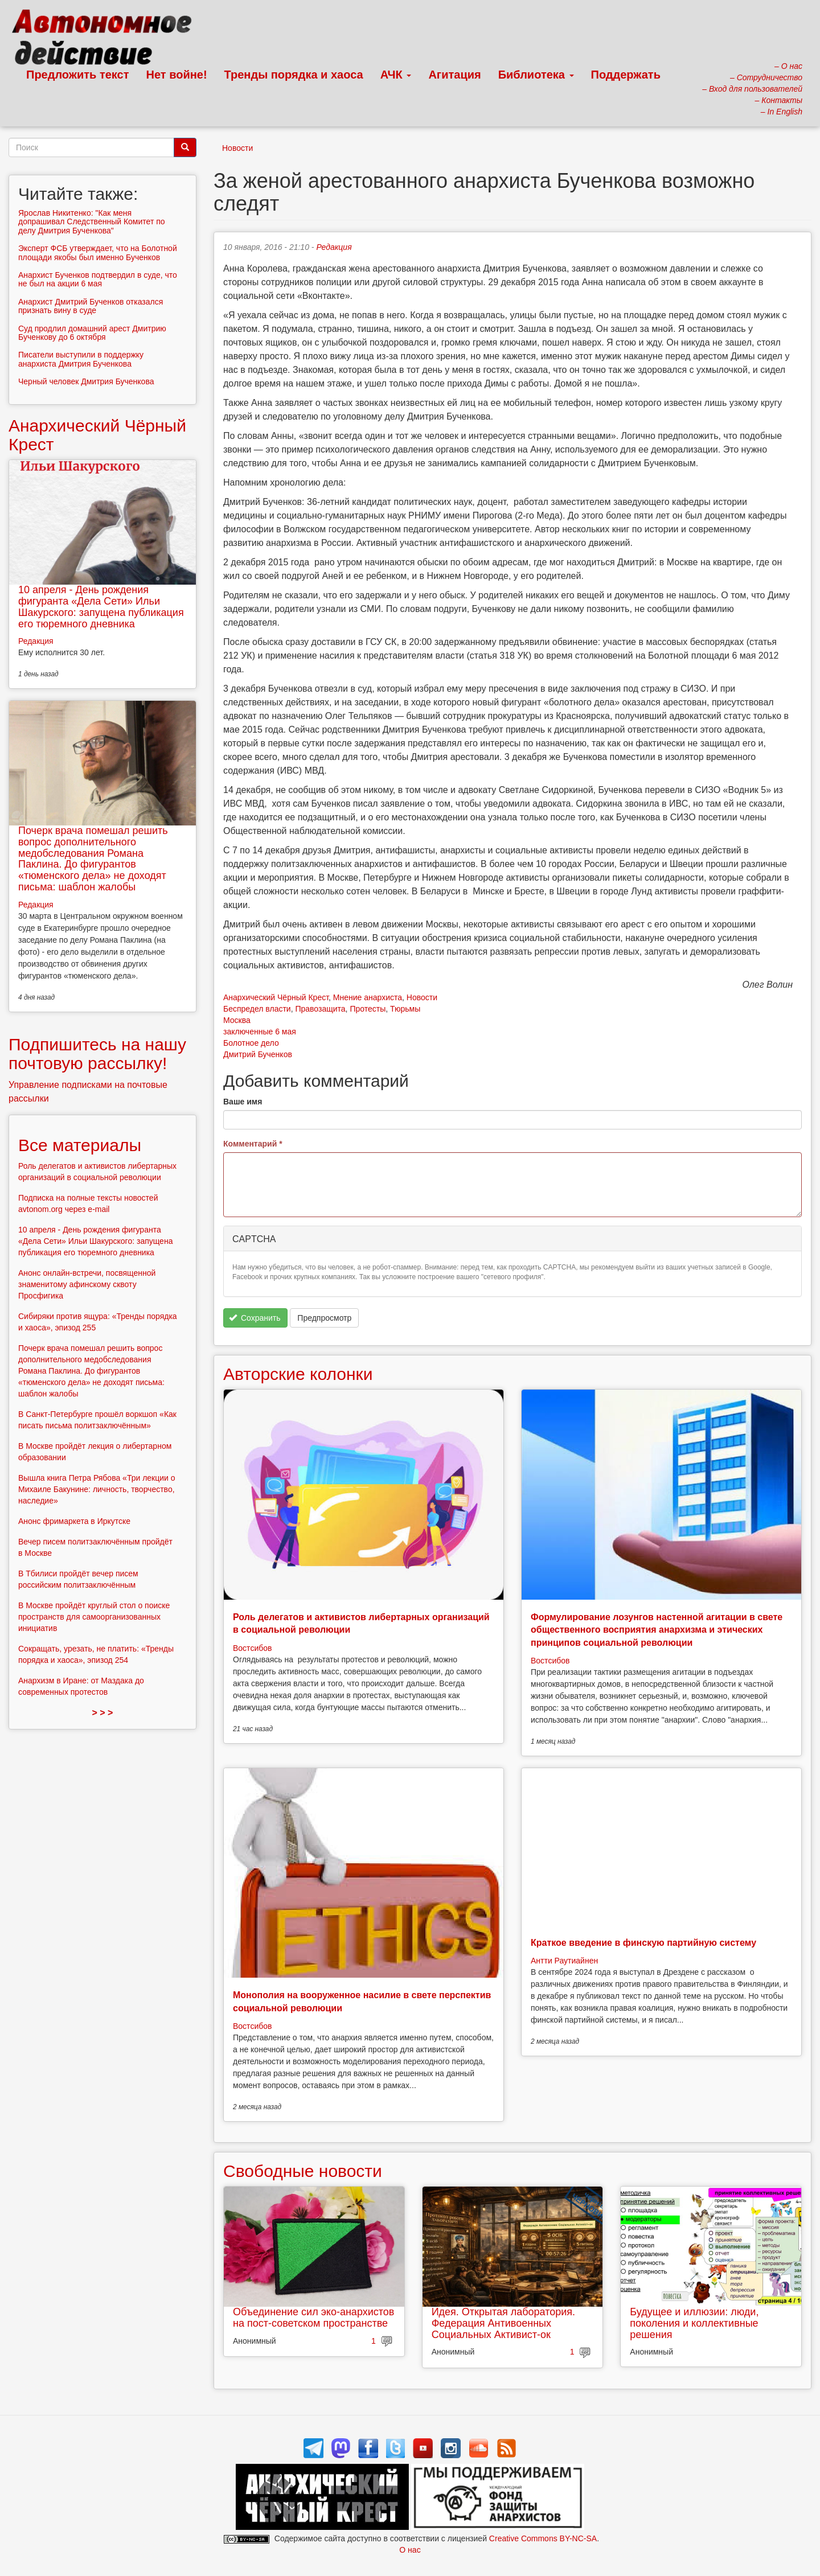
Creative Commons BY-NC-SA (543, 2538)
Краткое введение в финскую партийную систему (643, 1943)
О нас (409, 2549)
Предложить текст (77, 74)
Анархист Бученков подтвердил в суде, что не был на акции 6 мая (97, 279)
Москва (237, 1020)
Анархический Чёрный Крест (276, 997)
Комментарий (252, 1143)
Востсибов (252, 1648)
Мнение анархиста (367, 997)
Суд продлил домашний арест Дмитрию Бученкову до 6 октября (92, 333)
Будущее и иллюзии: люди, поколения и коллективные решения (694, 2323)
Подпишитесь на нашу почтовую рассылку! (97, 1054)
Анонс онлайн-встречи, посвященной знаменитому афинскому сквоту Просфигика (86, 1284)
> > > (102, 1713)
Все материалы (79, 1145)
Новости (237, 148)
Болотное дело (251, 1042)
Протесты (368, 1008)
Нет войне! (176, 74)
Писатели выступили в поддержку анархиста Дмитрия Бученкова (81, 359)
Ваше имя (242, 1101)
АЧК (396, 74)
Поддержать (626, 74)
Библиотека (536, 74)
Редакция (333, 247)
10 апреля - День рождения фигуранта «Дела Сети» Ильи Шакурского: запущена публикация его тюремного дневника (101, 606)
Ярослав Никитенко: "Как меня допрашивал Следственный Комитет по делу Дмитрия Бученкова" (91, 221)
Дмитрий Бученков (257, 1054)
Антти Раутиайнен (564, 1960)
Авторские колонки (297, 1374)
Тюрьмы (405, 1008)
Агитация (454, 74)
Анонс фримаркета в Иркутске (74, 1521)
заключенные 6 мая (259, 1031)
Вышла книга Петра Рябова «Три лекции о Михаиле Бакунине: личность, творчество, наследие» (96, 1489)
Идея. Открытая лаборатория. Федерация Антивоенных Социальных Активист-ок (503, 2323)
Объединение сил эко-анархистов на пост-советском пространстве (313, 2317)
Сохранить (255, 1317)
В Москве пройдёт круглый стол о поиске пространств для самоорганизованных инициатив (94, 1617)
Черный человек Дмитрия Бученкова (86, 381)
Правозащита (320, 1008)
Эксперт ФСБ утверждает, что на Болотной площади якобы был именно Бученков (97, 252)
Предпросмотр (324, 1317)
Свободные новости (302, 2171)
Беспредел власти (257, 1008)
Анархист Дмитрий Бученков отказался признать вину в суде (90, 306)
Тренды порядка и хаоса (293, 74)
